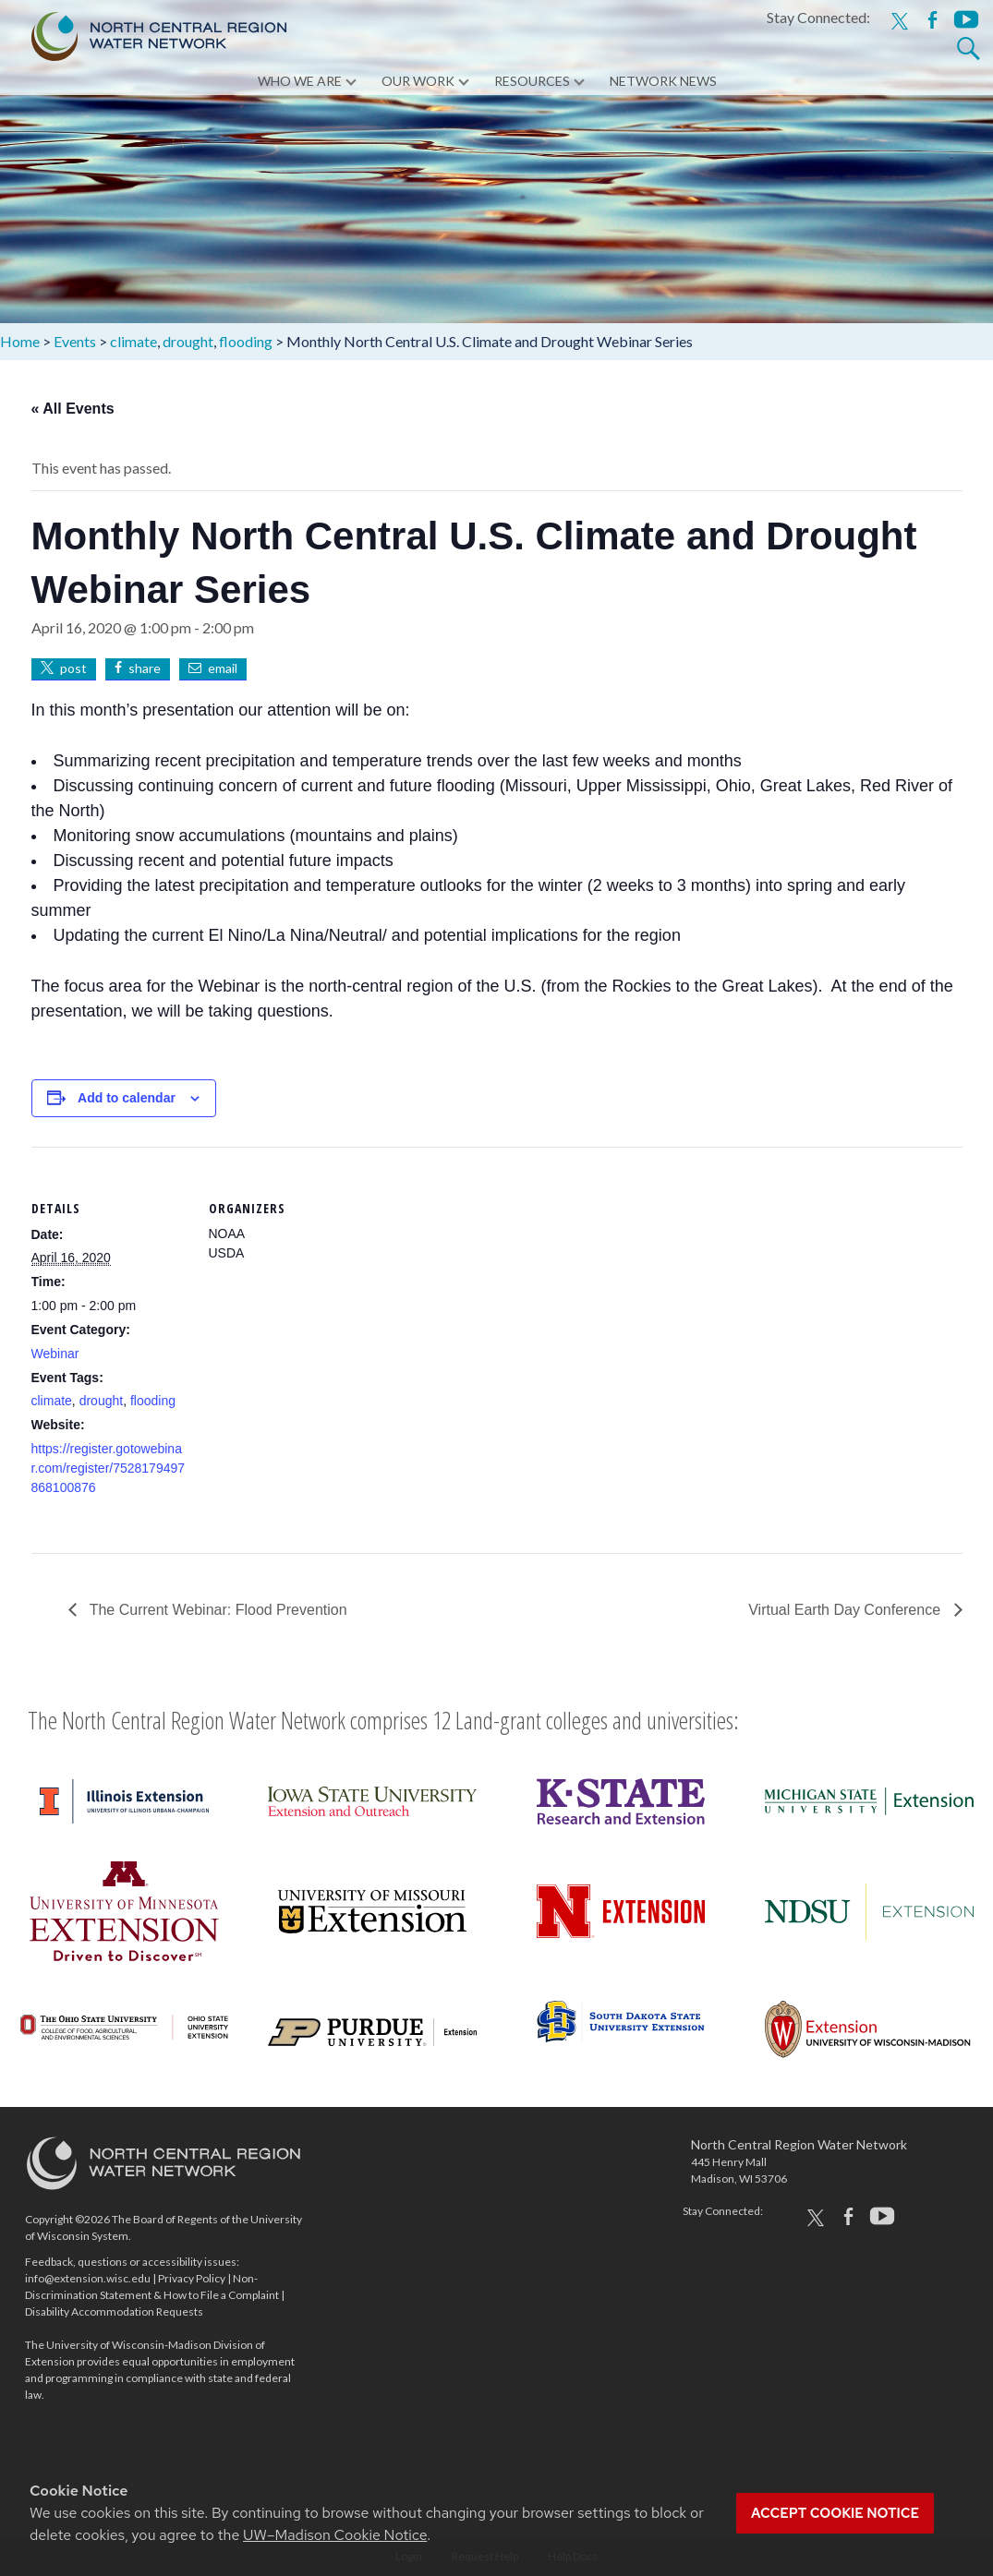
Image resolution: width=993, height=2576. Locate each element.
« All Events (73, 408)
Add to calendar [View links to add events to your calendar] (127, 1097)
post (73, 668)
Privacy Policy (191, 2278)
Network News (663, 82)
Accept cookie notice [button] (835, 2513)
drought (101, 1400)
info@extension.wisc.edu (88, 2278)
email (222, 668)
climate (51, 1400)
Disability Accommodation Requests (114, 2311)
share (144, 668)
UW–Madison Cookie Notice (335, 2535)
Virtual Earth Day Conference (846, 1610)
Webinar (55, 1353)
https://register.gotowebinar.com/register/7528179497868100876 (108, 1468)
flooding (153, 1400)
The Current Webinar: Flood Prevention (216, 1610)
